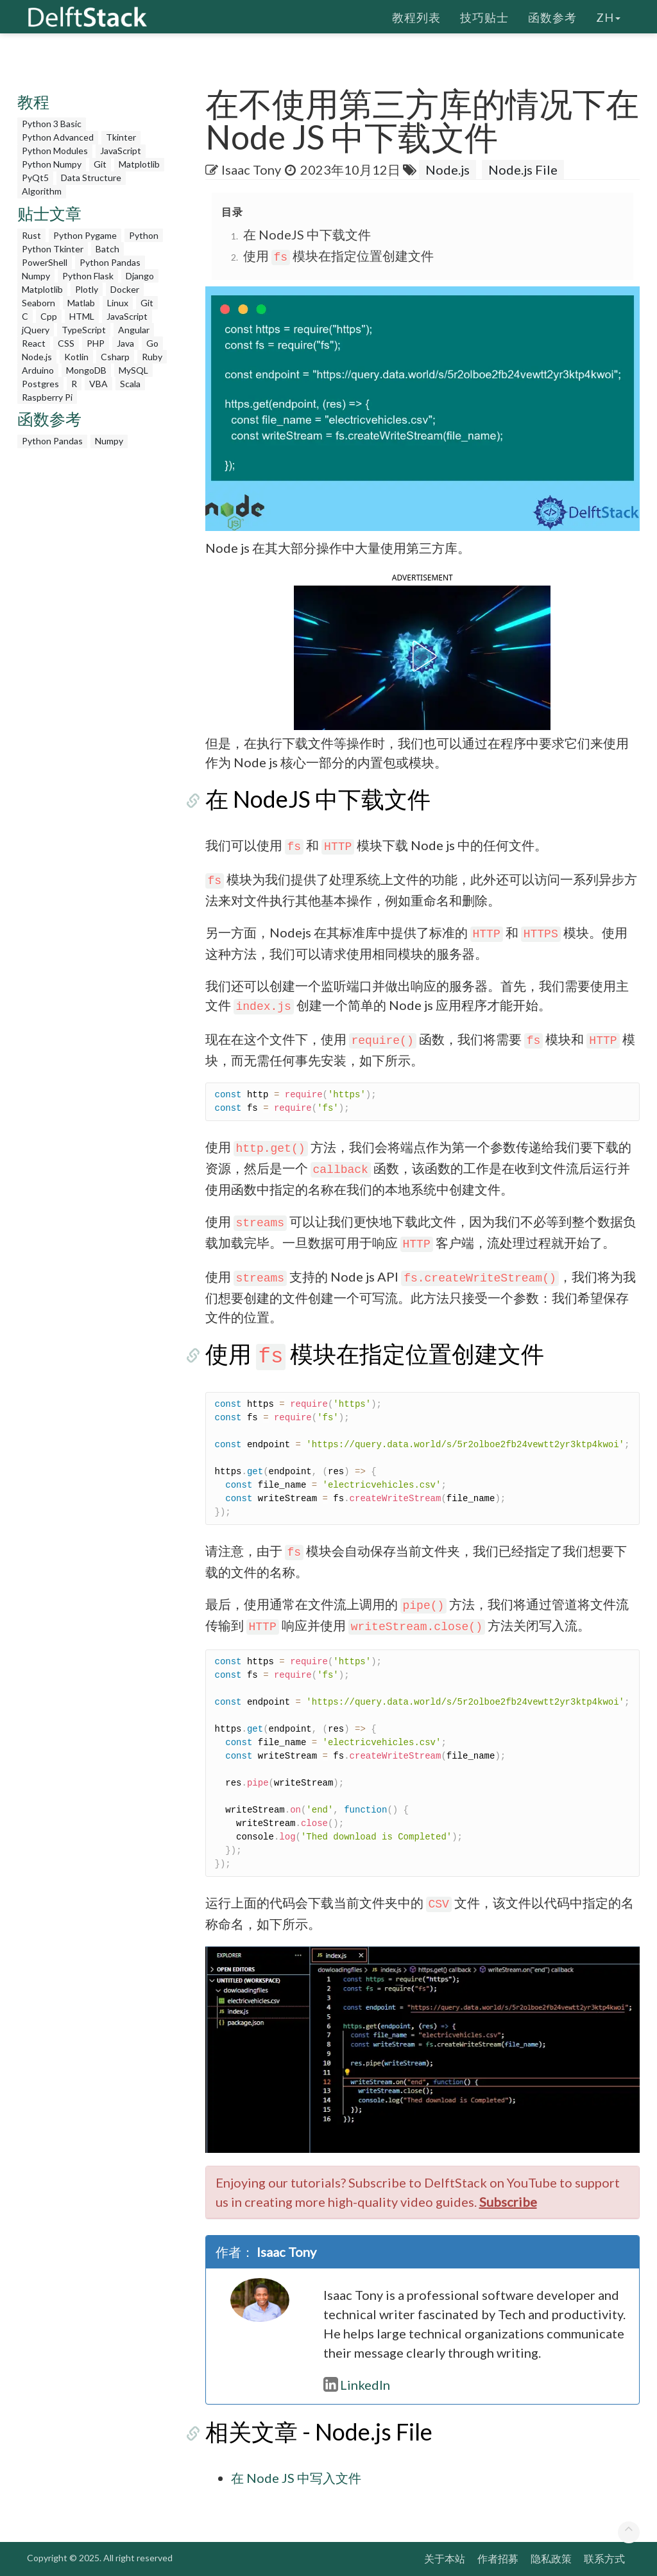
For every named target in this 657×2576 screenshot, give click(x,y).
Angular (133, 329)
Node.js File (523, 169)
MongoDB (86, 370)
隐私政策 (551, 2558)
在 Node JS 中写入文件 (296, 2477)
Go (152, 343)
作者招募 (497, 2558)
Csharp (115, 356)
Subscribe (508, 2201)
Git (100, 164)
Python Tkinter (52, 248)
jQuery (35, 329)
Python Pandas (110, 262)
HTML (81, 316)
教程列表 (416, 16)
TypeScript (84, 329)
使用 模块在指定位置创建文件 (338, 255)
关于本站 (444, 2558)
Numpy (36, 275)
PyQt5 (35, 177)
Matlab (81, 302)
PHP (96, 343)
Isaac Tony (251, 169)
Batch (107, 248)
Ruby (152, 356)
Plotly (86, 289)
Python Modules (55, 150)
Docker (124, 289)
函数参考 (552, 16)
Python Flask (88, 275)
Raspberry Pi (47, 397)
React (34, 343)
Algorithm (42, 191)
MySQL (133, 370)
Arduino (38, 370)
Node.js (37, 356)
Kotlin (76, 356)
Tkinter (121, 137)
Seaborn (38, 302)
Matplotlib (139, 164)
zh (608, 16)
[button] (422, 656)
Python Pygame (85, 235)
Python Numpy (51, 164)
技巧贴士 (484, 16)
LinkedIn (356, 2384)
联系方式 (604, 2558)
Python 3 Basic (51, 123)
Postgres (40, 383)
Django (140, 275)
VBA (98, 383)
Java (125, 343)
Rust (31, 235)
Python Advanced (58, 137)
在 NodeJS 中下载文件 (307, 234)
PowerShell (44, 262)
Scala (130, 383)
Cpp (48, 316)
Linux (117, 302)
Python (143, 235)
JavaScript (120, 150)
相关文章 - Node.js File (318, 2431)
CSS (66, 343)
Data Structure (91, 177)
